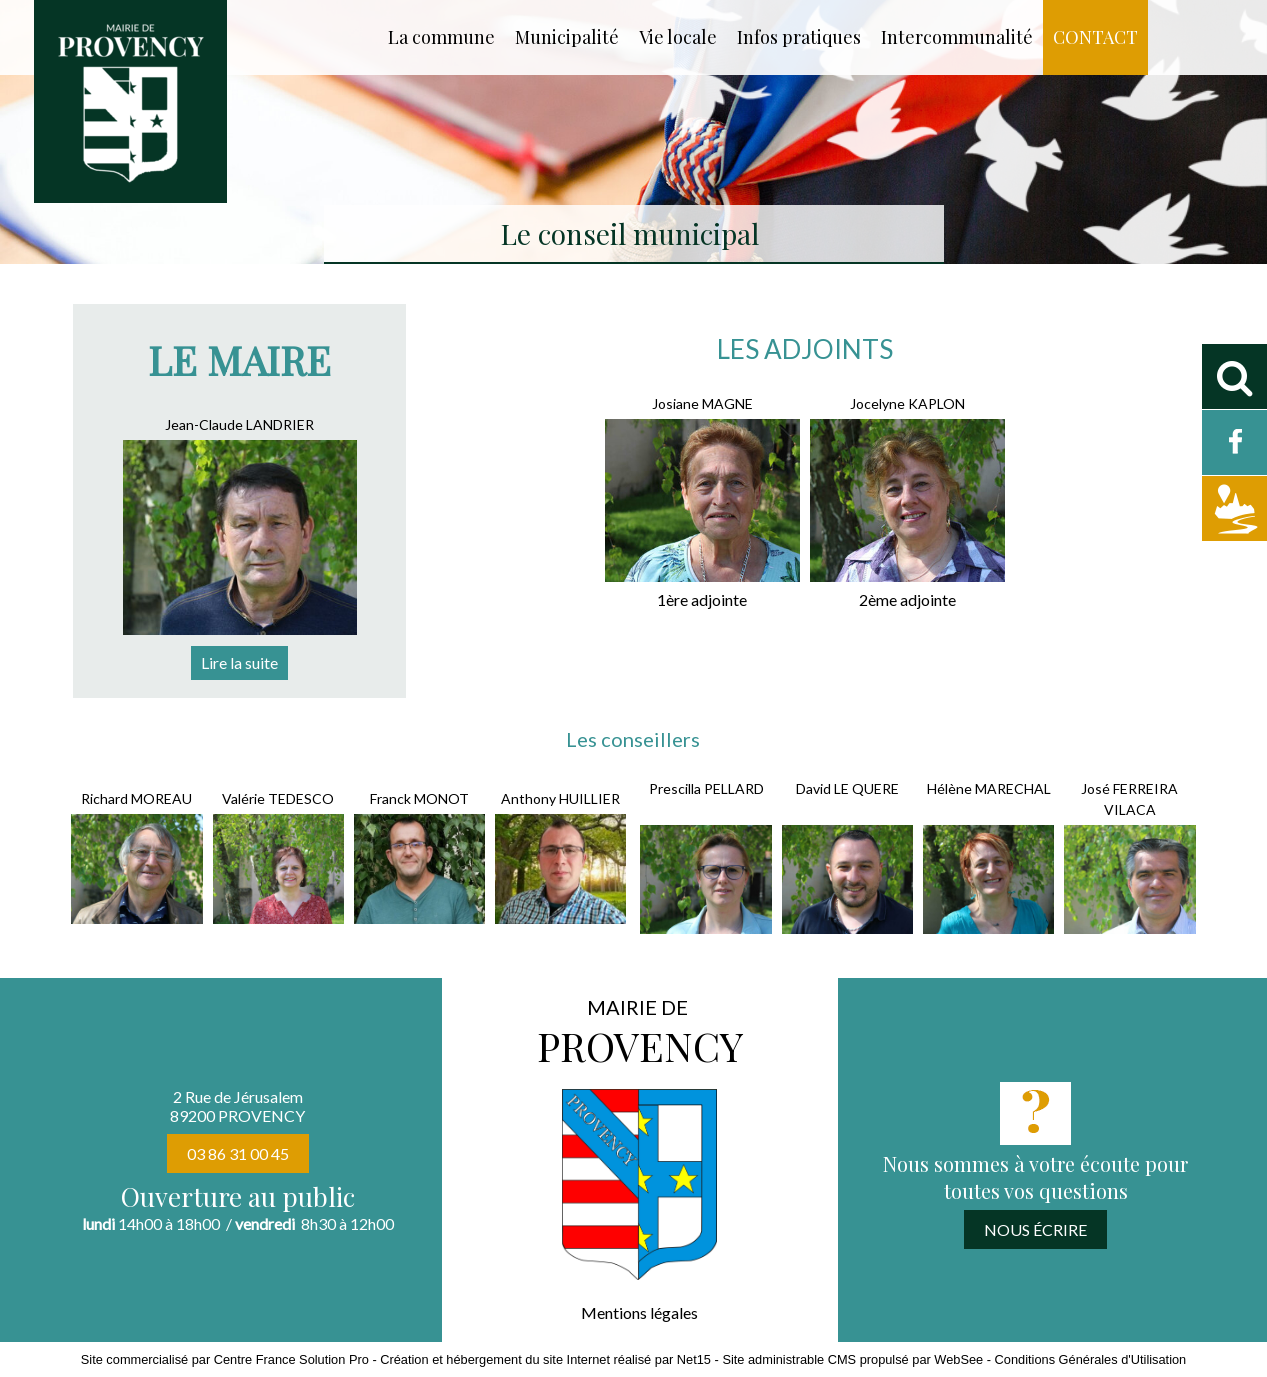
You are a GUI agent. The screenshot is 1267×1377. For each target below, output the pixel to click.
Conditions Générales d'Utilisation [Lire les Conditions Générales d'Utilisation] (1091, 1359)
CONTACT (1095, 37)
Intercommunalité (957, 37)
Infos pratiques (799, 37)
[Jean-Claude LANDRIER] (240, 427)
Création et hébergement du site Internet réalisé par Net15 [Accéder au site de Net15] (545, 1359)
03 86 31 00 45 (238, 1153)
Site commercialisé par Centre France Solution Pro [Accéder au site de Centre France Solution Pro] (225, 1359)
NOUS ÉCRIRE (1035, 1229)
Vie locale (678, 37)
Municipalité (567, 37)
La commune (441, 37)
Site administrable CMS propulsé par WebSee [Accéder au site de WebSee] (852, 1359)
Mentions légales (639, 1312)
